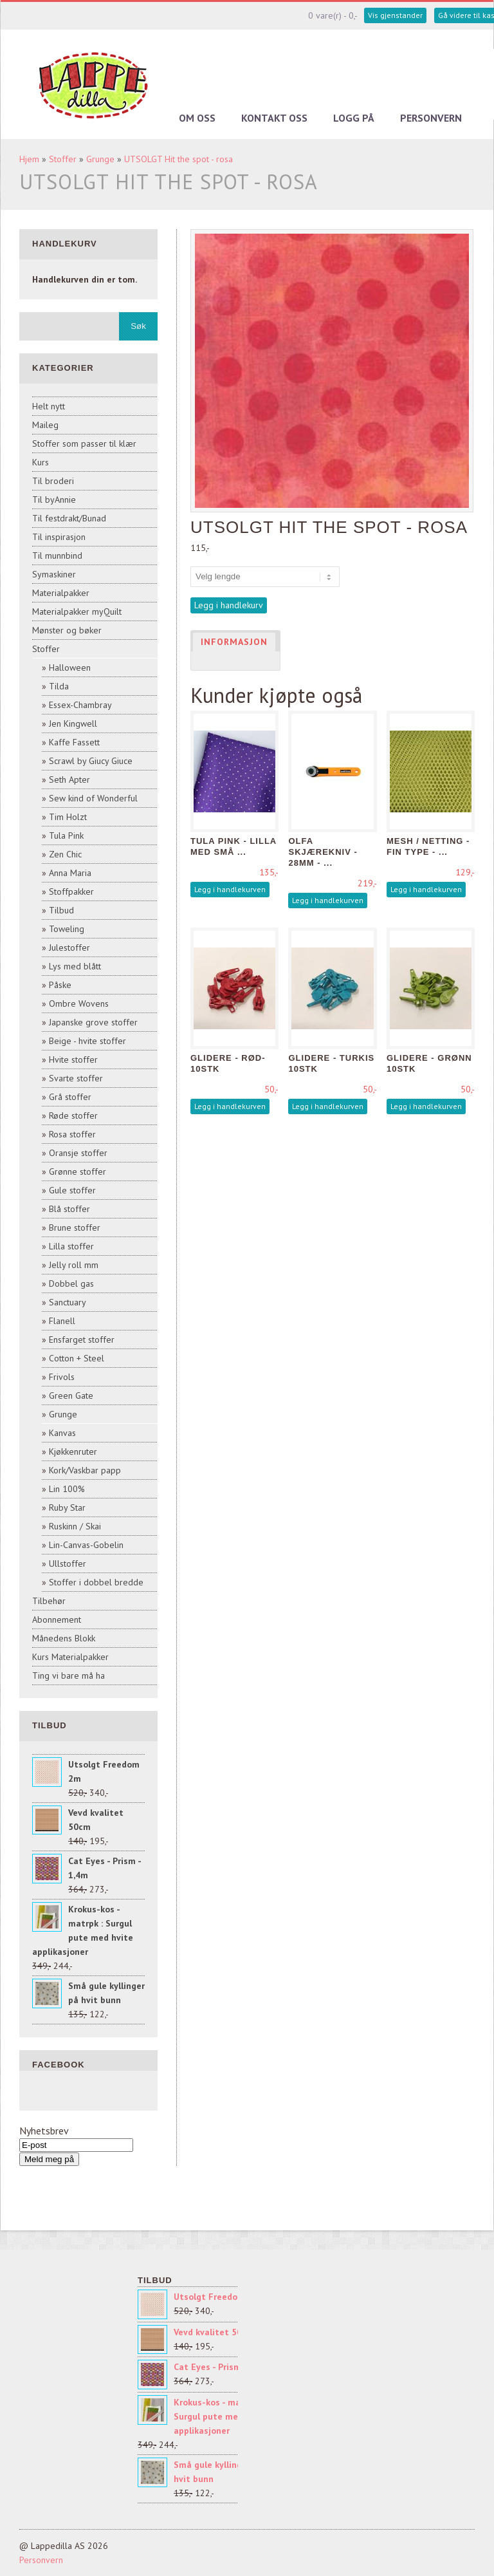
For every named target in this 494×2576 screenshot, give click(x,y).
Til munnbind (57, 555)
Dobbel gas (71, 1283)
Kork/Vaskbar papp (85, 1470)
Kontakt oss (274, 117)
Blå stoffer (69, 1209)
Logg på (353, 117)
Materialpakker (60, 593)
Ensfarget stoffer (81, 1339)
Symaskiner (54, 574)
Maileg (45, 425)
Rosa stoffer (72, 1134)
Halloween (70, 667)
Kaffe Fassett (74, 742)
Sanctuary (67, 1302)
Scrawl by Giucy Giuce (91, 761)
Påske (60, 985)
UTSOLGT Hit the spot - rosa (178, 159)
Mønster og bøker (67, 630)
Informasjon (234, 642)
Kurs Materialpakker (70, 1657)
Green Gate (71, 1395)
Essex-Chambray (80, 705)
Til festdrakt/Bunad (69, 518)
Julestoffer (69, 947)
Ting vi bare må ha (68, 1675)
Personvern (431, 117)
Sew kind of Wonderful (93, 798)
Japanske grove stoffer (93, 1022)
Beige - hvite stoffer (87, 1041)
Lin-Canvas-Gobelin (86, 1545)
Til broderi (53, 481)
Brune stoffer (74, 1227)
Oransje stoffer (78, 1153)
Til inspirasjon (59, 537)
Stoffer (63, 159)
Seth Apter (69, 779)
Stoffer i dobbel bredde (96, 1582)
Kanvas (62, 1433)
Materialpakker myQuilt (77, 611)
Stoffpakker (71, 891)
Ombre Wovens (79, 1003)
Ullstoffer (67, 1563)
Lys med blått (75, 966)
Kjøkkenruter (73, 1451)
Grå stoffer (70, 1097)
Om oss (197, 117)
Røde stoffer (73, 1115)
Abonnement (56, 1619)
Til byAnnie (54, 499)
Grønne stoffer (77, 1171)
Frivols (62, 1377)
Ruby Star (67, 1507)
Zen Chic (65, 854)
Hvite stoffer (73, 1059)
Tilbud (61, 910)
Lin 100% (67, 1489)
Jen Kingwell (73, 723)
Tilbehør (49, 1601)
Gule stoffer (72, 1190)
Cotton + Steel (76, 1358)
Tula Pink (66, 835)
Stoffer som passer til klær (84, 443)
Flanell (62, 1321)
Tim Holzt (68, 817)
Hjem (29, 159)
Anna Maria (70, 873)
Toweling (66, 929)
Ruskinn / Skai (75, 1526)
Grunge (100, 159)
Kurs (40, 462)
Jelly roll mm (73, 1265)
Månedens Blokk (63, 1638)
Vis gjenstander (395, 15)
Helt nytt (48, 406)
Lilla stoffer (71, 1246)
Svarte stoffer (76, 1078)
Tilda (59, 686)
